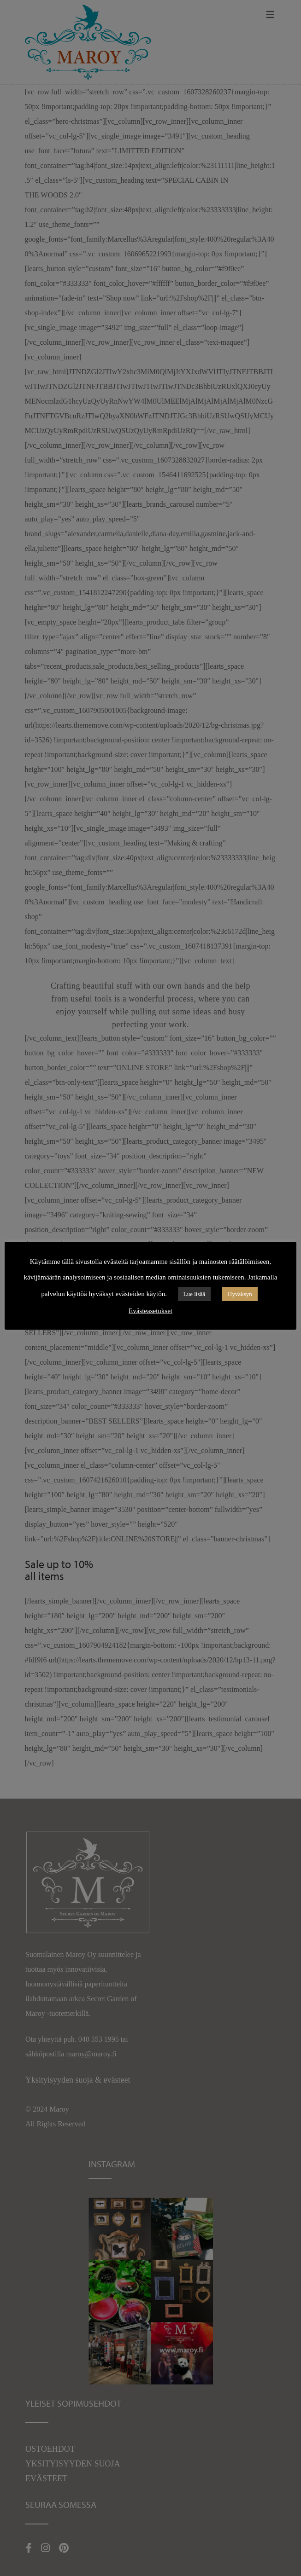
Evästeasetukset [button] (150, 1310)
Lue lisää (194, 1294)
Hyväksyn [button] (240, 1294)
